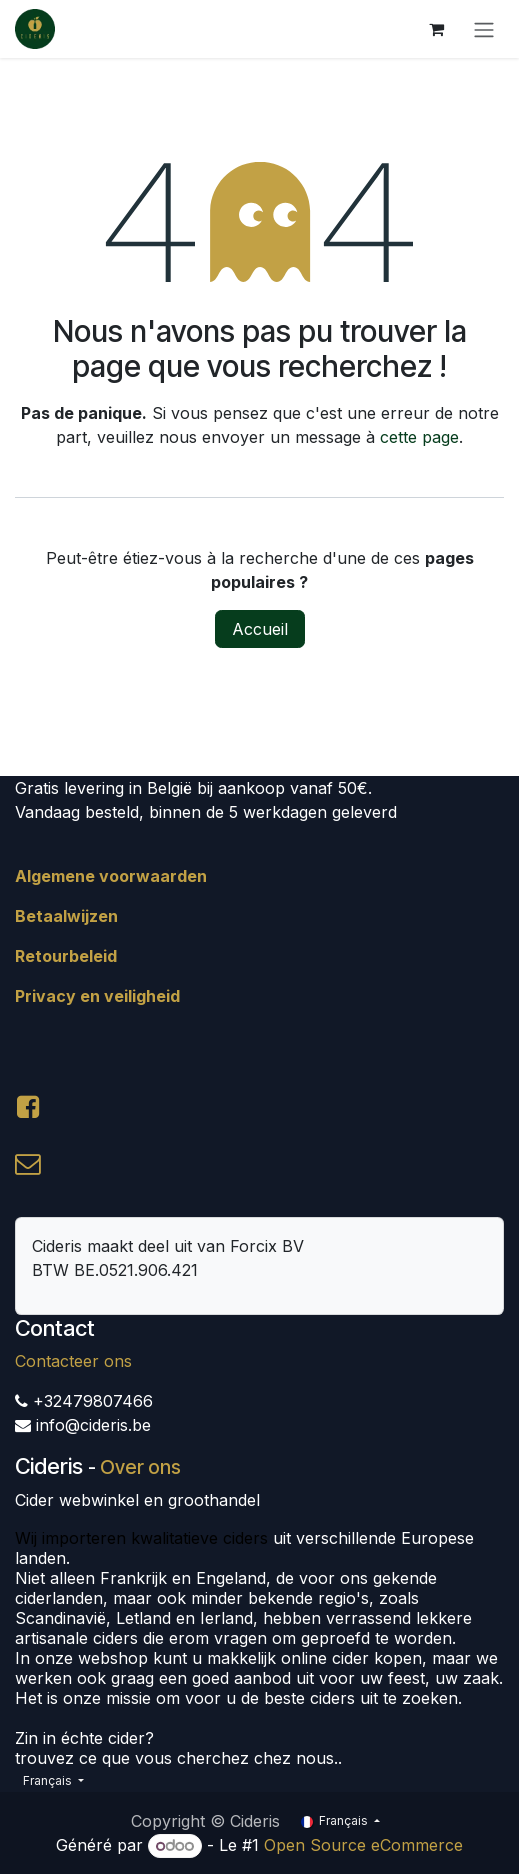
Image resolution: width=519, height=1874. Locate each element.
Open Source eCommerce (363, 1845)
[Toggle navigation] (484, 29)
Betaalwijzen (66, 916)
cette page (419, 437)
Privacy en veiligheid (97, 996)
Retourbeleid (66, 956)
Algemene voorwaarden (111, 876)
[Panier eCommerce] (436, 29)
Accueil (260, 629)
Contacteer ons (73, 1361)
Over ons (140, 1467)
